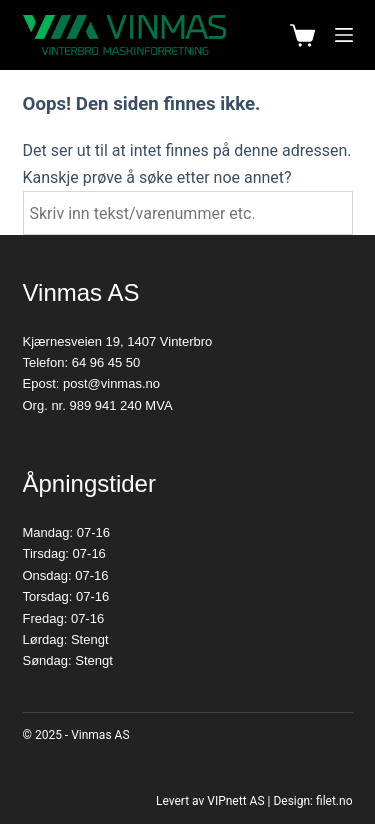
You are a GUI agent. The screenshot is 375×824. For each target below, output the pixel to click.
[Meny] (344, 35)
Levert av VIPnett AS (210, 801)
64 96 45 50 (106, 362)
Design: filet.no (312, 801)
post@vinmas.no (111, 383)
